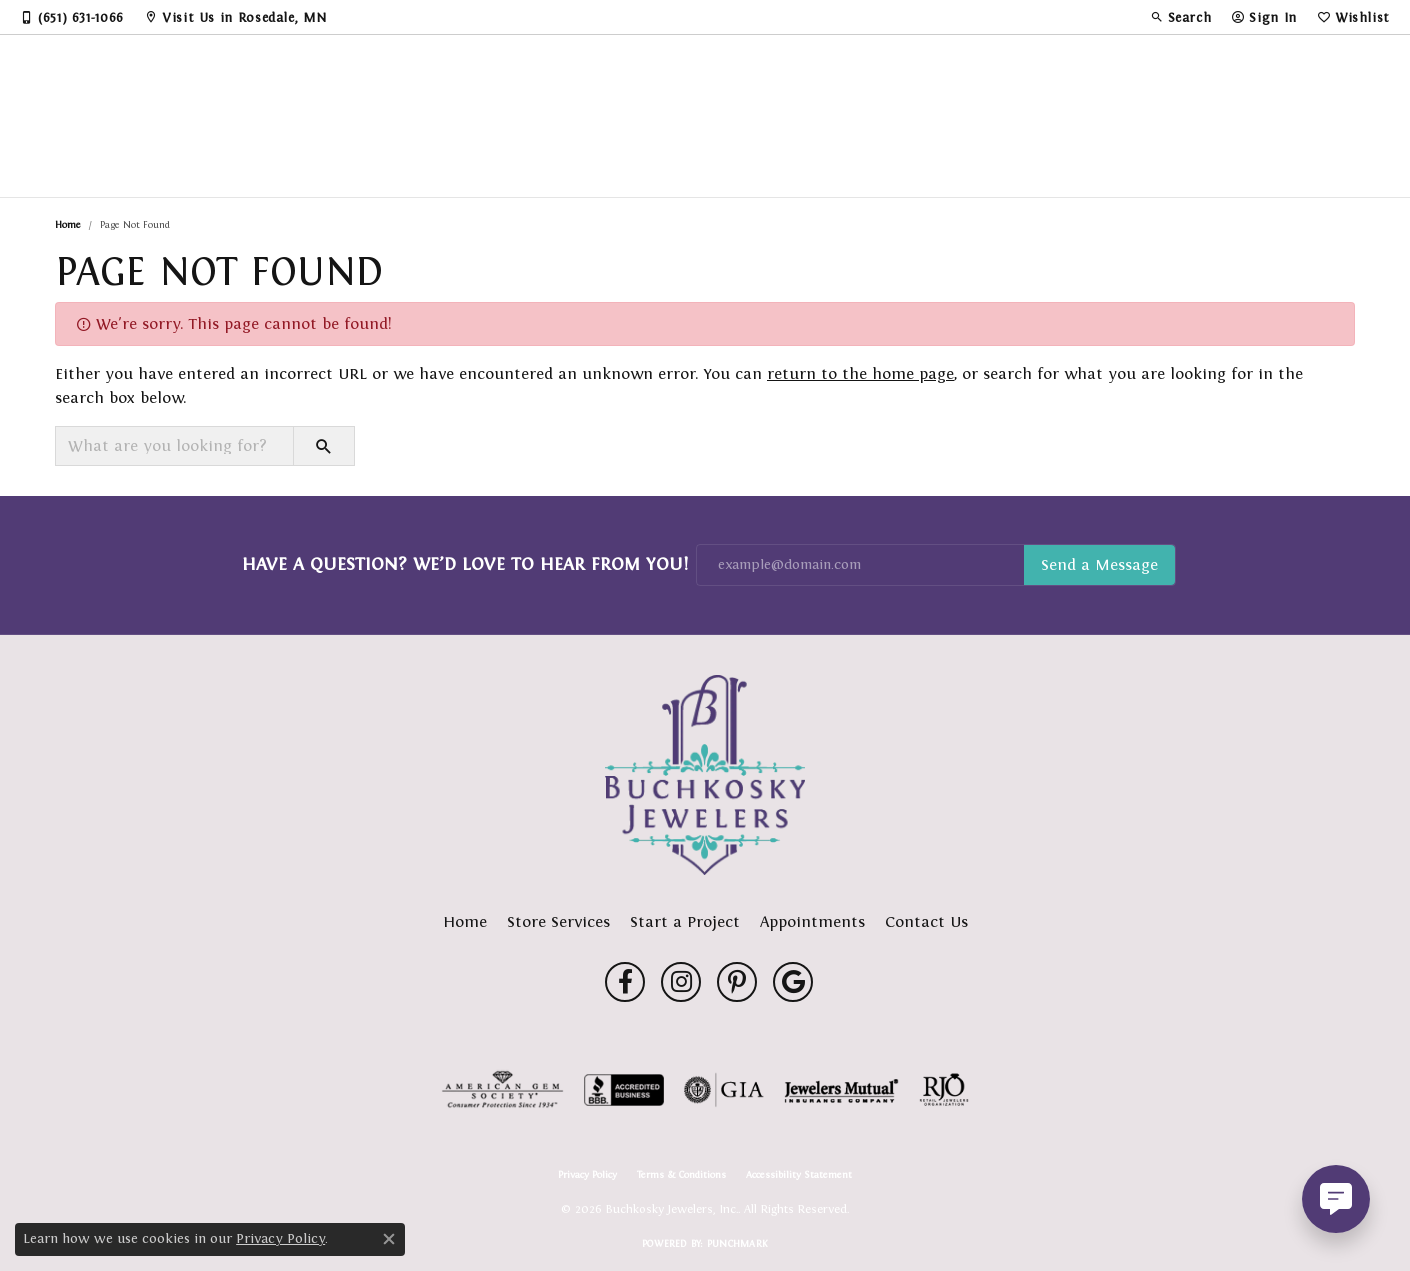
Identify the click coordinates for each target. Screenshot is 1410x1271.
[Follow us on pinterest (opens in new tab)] (737, 982)
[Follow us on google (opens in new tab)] (793, 982)
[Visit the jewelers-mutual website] (841, 1090)
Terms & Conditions (681, 1175)
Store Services (558, 921)
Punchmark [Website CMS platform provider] (737, 1243)
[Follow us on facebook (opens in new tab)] (625, 982)
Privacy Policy (587, 1175)
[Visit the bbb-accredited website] (624, 1090)
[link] (72, 17)
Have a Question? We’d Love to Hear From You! (465, 564)
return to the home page (860, 373)
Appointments (812, 921)
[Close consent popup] (389, 1239)
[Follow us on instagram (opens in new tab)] (681, 982)
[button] (1181, 17)
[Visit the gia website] (724, 1090)
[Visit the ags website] (502, 1090)
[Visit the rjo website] (944, 1090)
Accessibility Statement (799, 1175)
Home (68, 224)
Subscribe (1099, 565)
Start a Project (685, 921)
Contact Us (926, 921)
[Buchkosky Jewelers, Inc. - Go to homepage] (705, 775)
